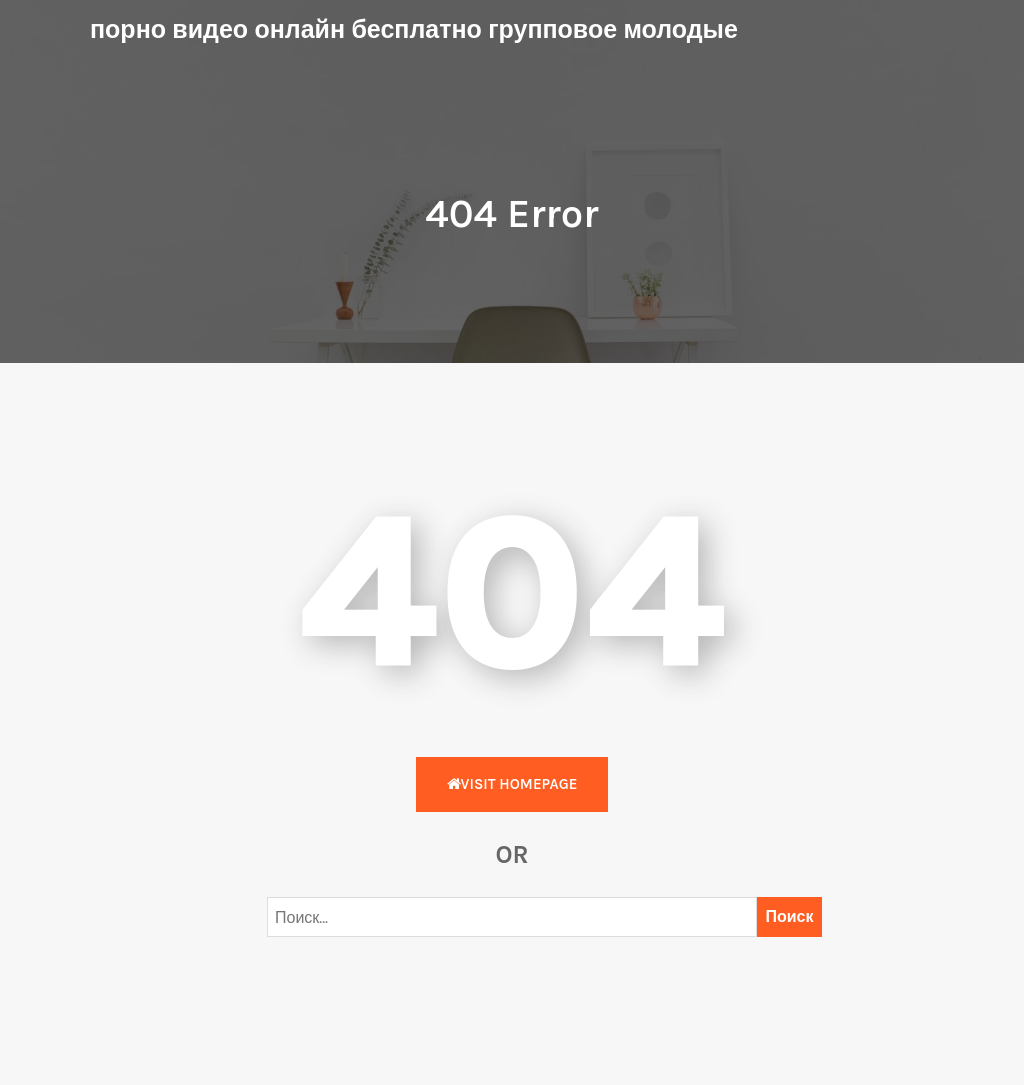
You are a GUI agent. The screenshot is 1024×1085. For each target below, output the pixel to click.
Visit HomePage (512, 784)
